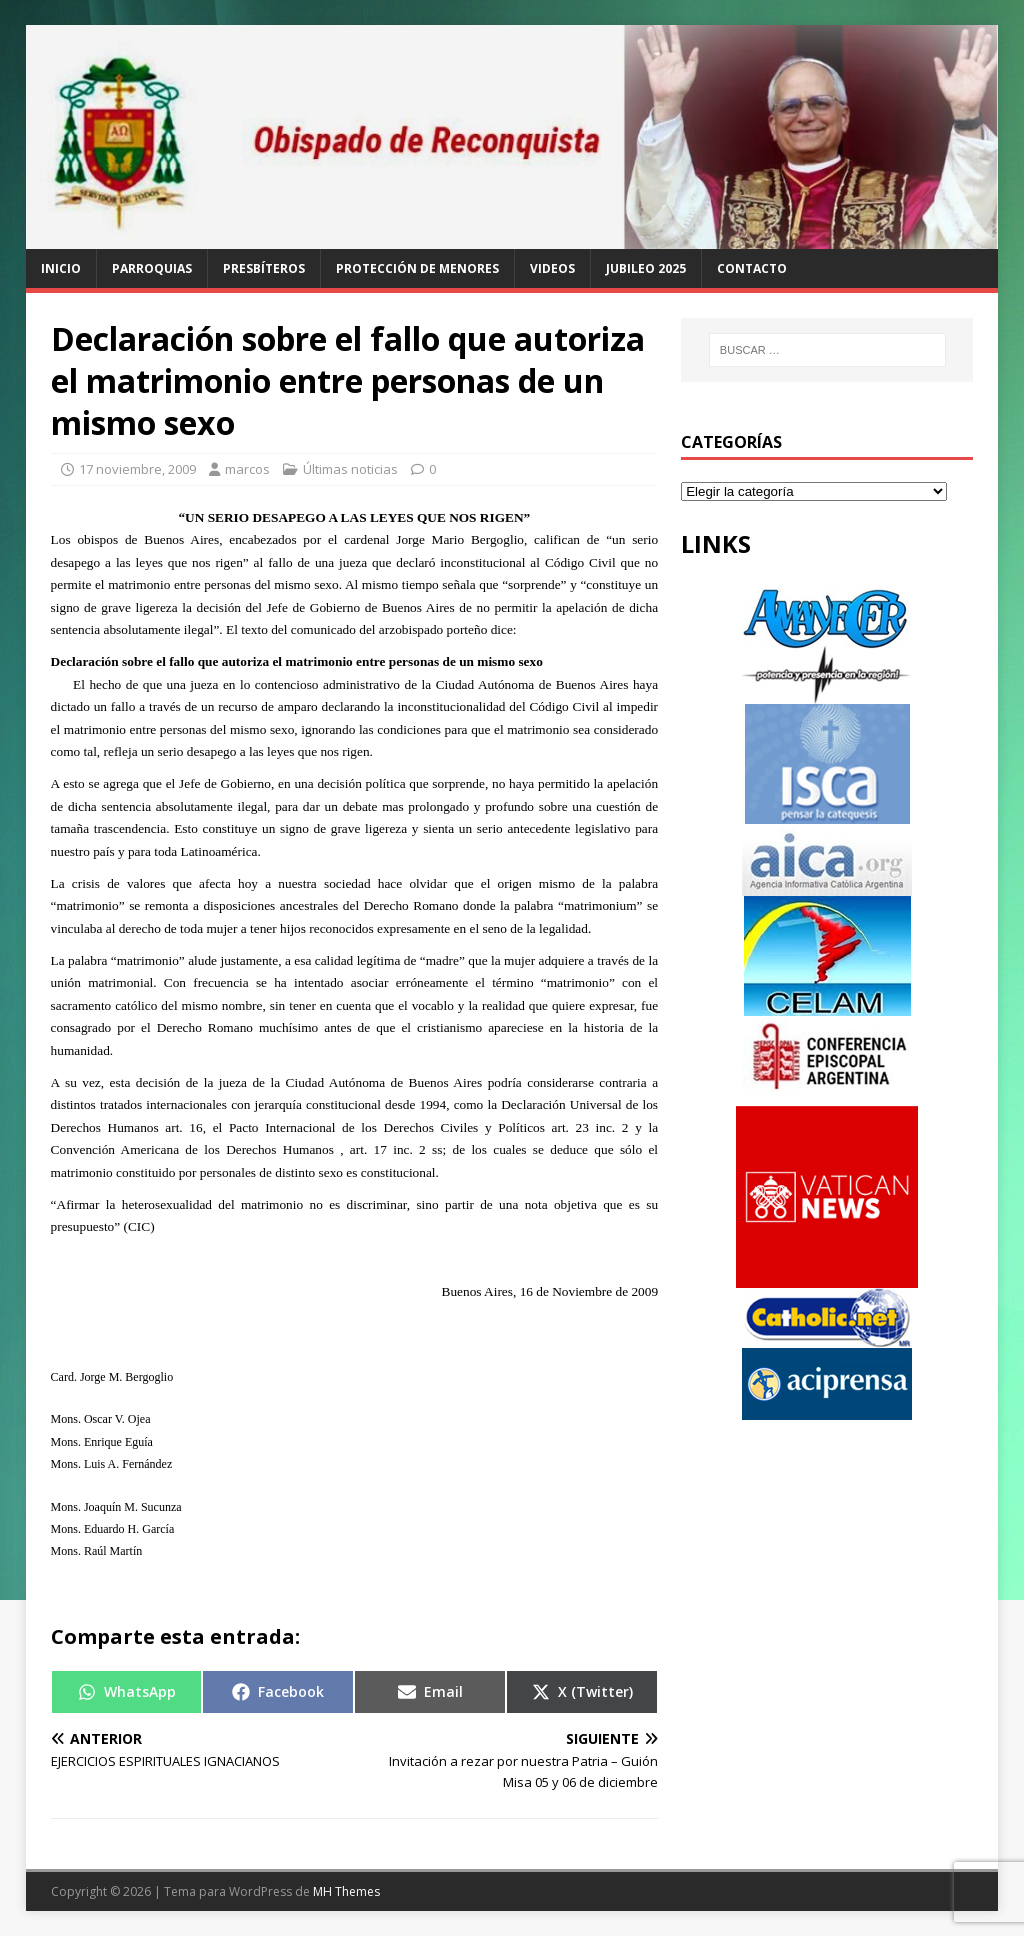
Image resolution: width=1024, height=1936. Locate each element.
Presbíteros (264, 268)
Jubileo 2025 (646, 268)
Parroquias (152, 268)
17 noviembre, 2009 (137, 469)
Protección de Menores (417, 268)
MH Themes (346, 1891)
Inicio (61, 268)
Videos (552, 268)
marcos (247, 469)
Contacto (752, 268)
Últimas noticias (350, 469)
